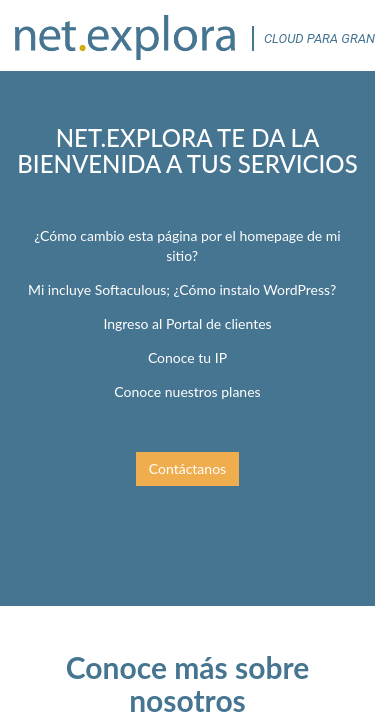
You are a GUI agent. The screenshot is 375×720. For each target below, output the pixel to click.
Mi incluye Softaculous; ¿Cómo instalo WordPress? (182, 289)
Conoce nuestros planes (187, 391)
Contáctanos (187, 468)
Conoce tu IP (187, 357)
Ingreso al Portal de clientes (187, 323)
